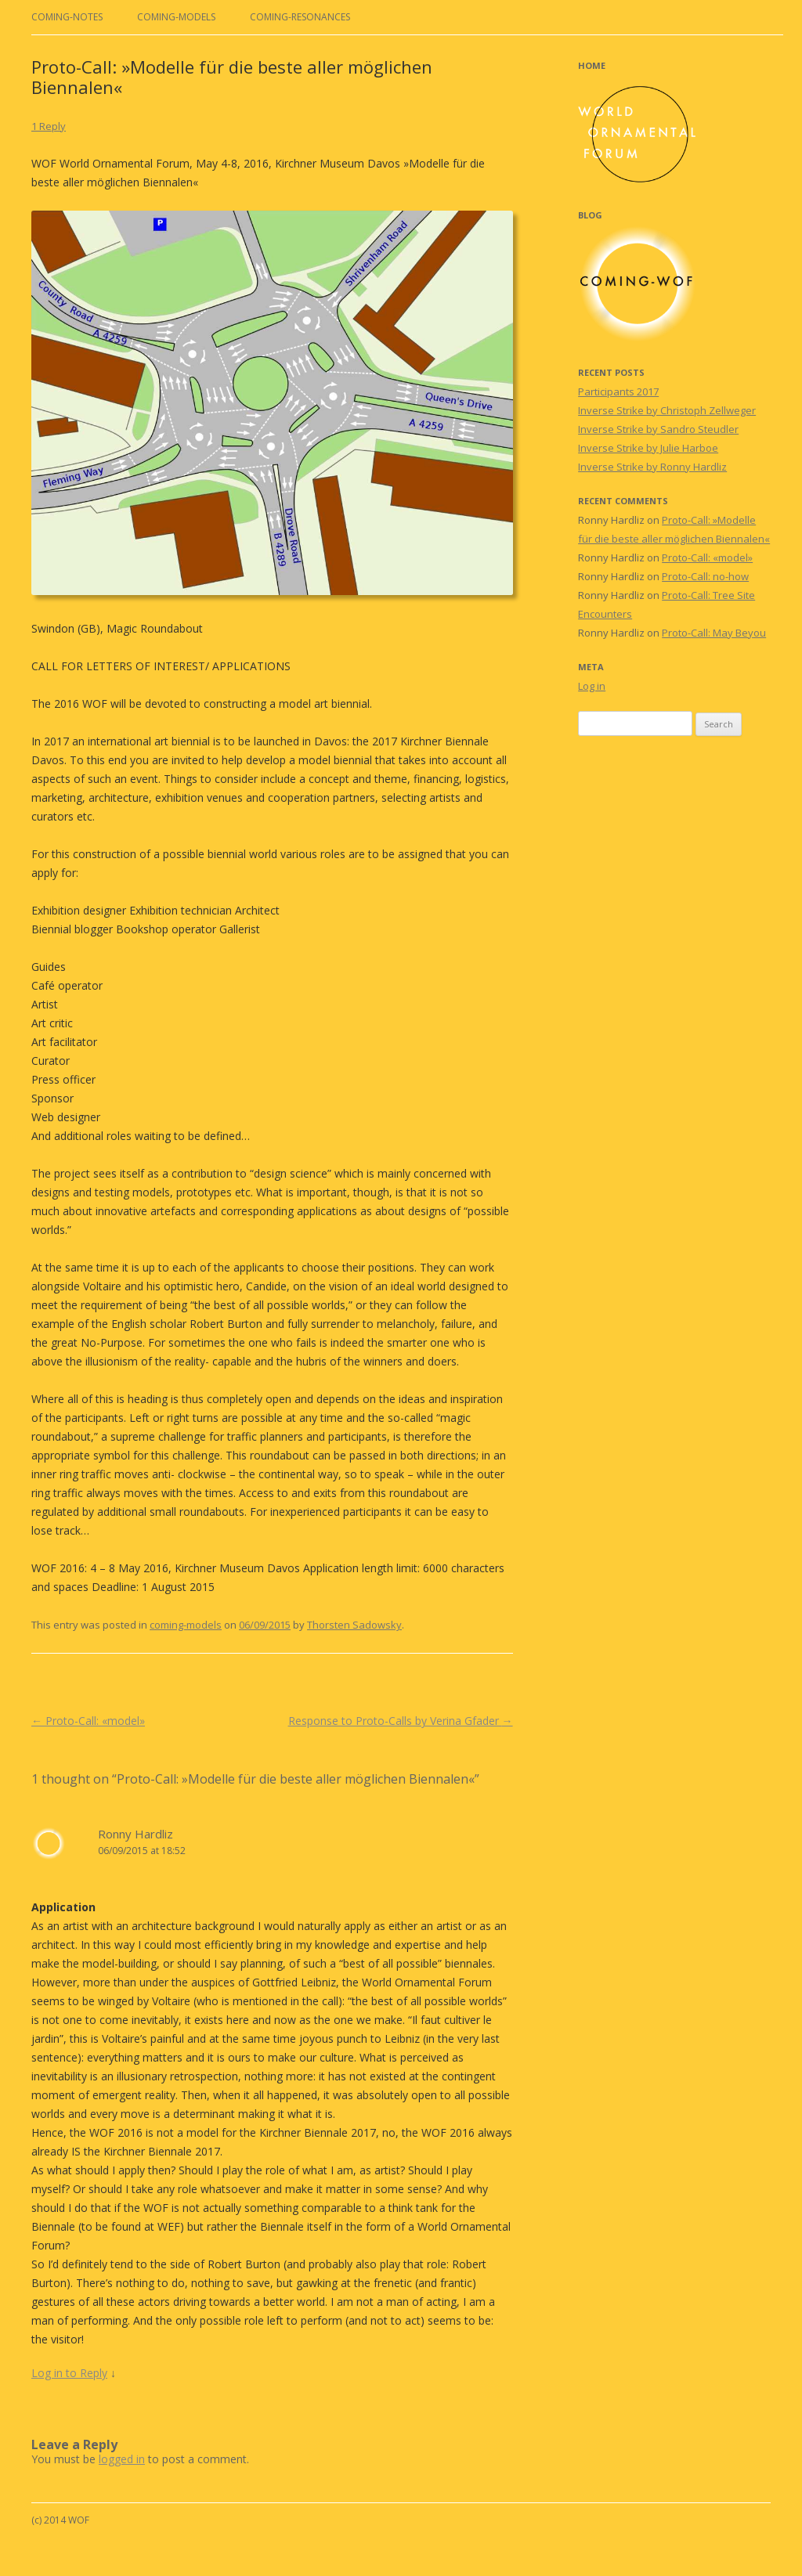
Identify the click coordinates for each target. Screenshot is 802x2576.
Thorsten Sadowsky (354, 1625)
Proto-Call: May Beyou (714, 633)
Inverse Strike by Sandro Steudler (658, 429)
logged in (122, 2459)
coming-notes (67, 16)
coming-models (176, 16)
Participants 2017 (618, 391)
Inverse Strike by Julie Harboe (648, 448)
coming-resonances (300, 16)
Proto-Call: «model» (88, 1720)
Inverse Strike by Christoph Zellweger (667, 410)
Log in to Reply (69, 2372)
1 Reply (48, 126)
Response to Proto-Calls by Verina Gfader (400, 1720)
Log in (591, 686)
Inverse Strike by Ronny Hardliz (652, 467)
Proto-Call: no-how (705, 576)
